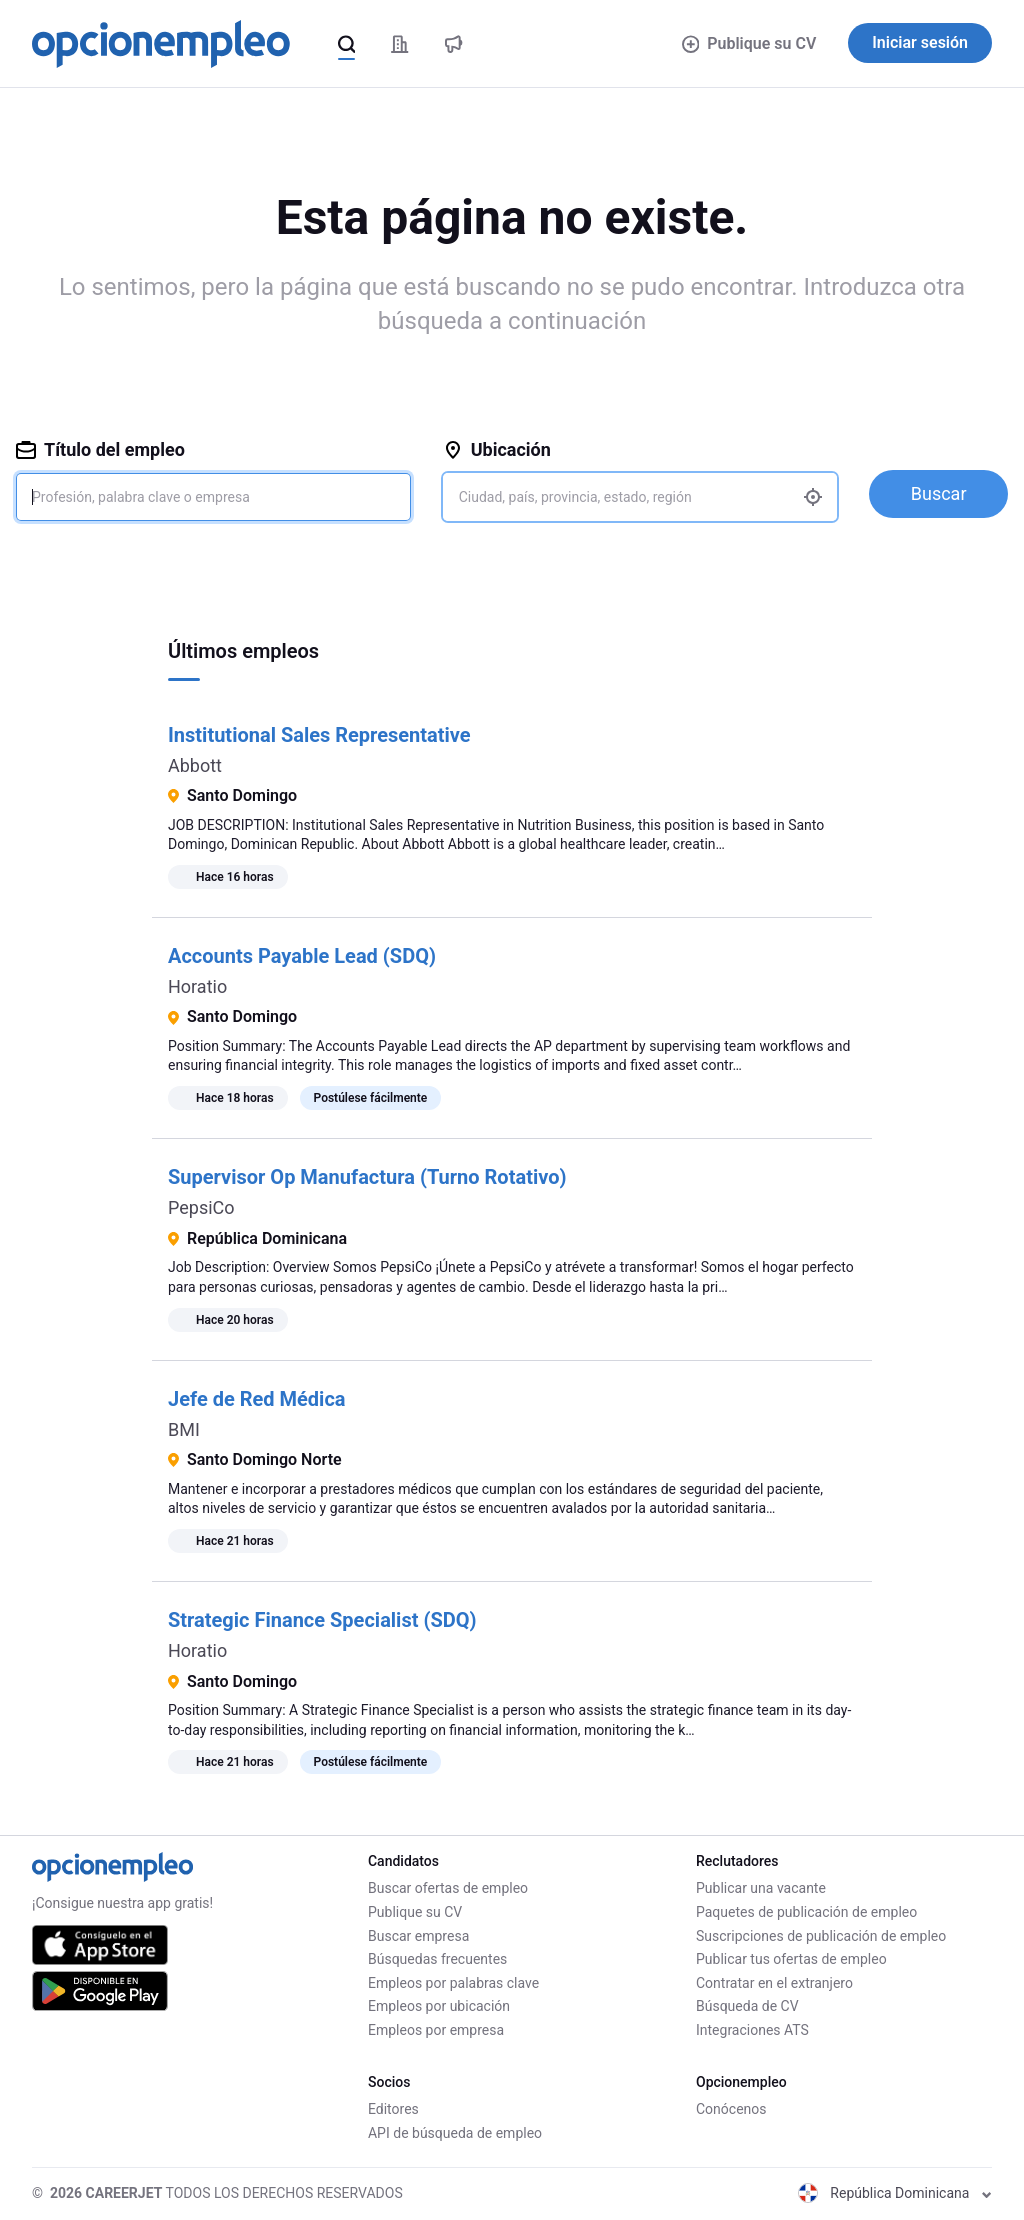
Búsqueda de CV (747, 2006)
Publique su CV (749, 43)
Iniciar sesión (920, 42)
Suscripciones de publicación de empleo (821, 1936)
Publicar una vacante (761, 1888)
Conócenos (731, 2109)
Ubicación (497, 449)
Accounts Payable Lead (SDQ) (302, 956)
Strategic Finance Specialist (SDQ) (322, 1620)
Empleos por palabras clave (453, 1983)
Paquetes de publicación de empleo (806, 1912)
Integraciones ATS (752, 2030)
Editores (393, 2109)
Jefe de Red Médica (257, 1399)
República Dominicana (895, 2193)
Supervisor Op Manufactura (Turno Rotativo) (367, 1177)
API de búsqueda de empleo (455, 2133)
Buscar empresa (418, 1936)
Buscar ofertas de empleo (448, 1888)
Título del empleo (100, 449)
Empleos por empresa (436, 2030)
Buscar (939, 493)
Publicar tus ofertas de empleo (791, 1959)
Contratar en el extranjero (774, 1983)
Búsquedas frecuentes (437, 1959)
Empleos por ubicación (439, 2006)
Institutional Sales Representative (319, 735)
